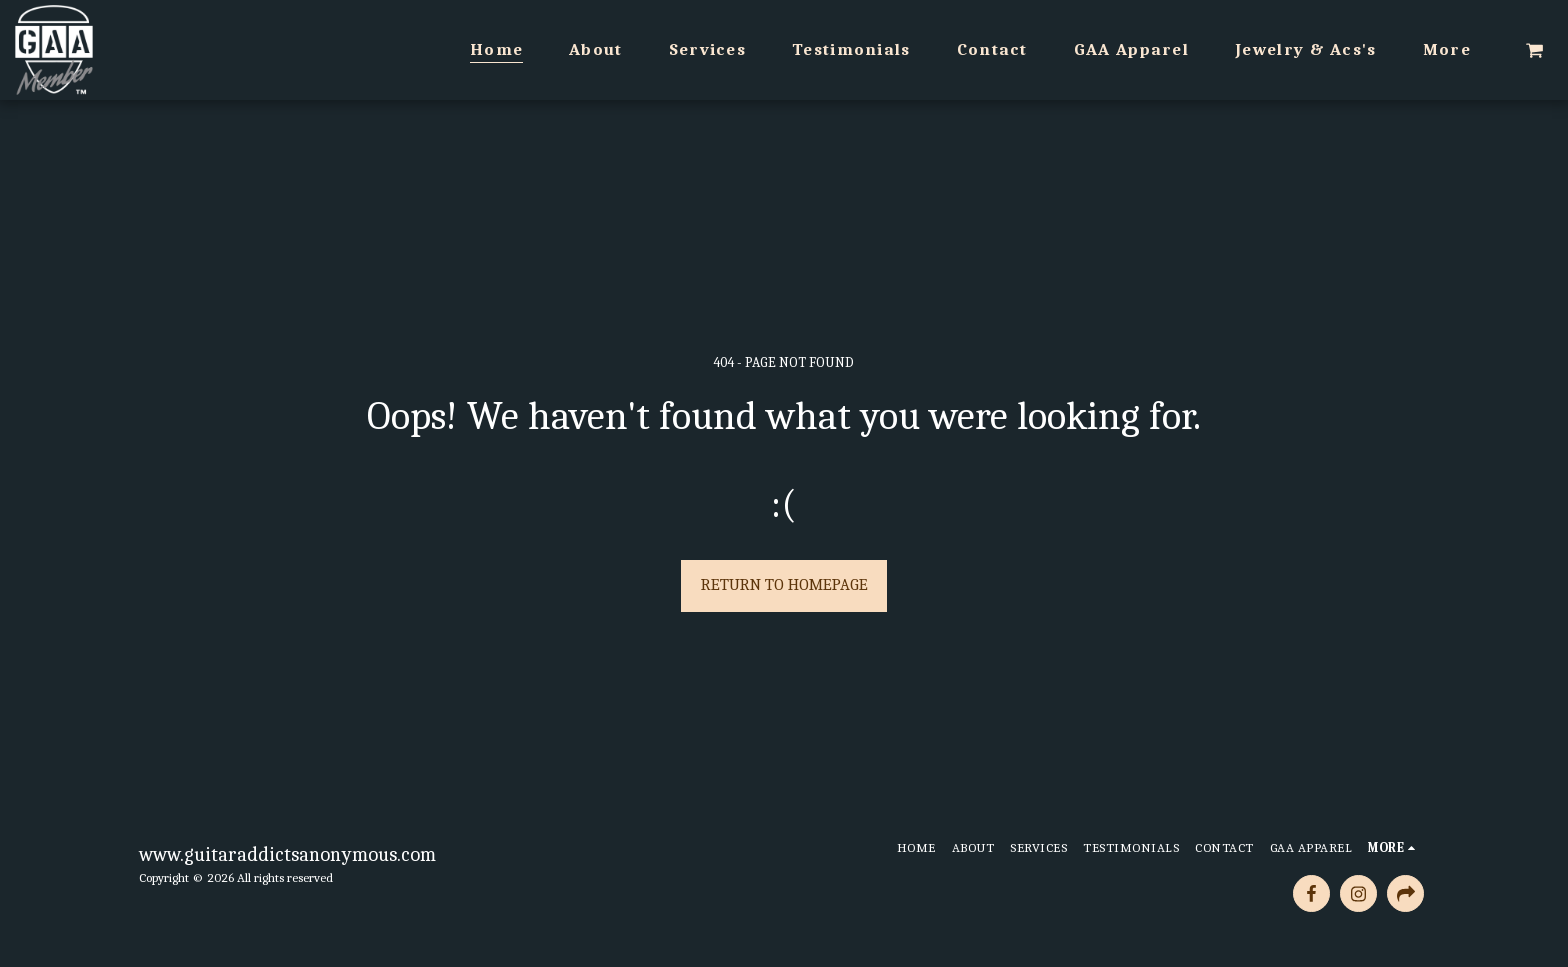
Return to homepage (784, 584)
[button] (1534, 50)
